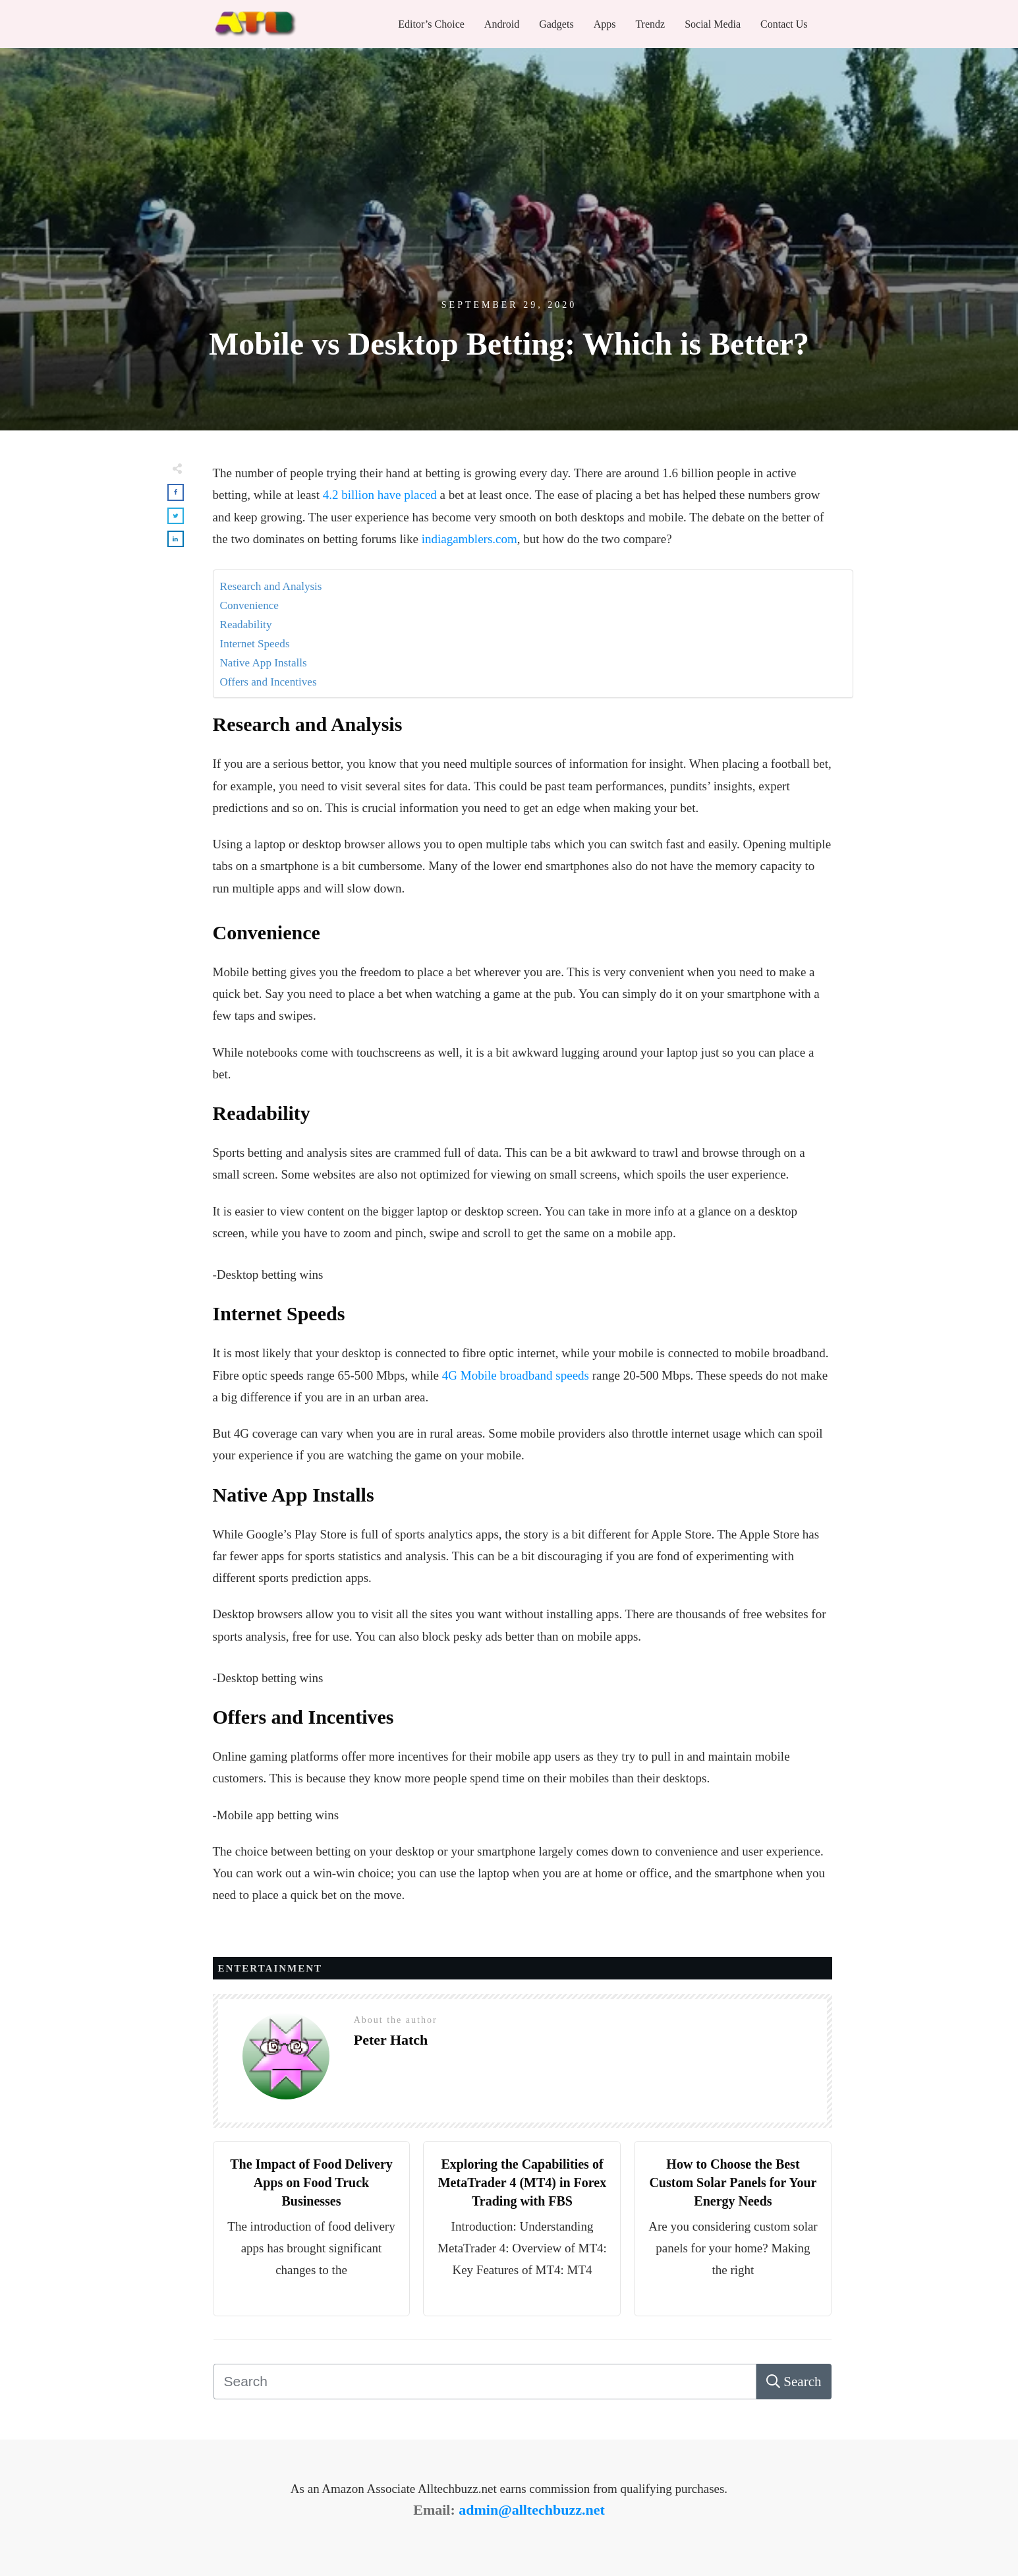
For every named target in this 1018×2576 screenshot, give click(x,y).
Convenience (249, 605)
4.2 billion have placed (380, 495)
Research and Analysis (271, 586)
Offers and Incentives (268, 682)
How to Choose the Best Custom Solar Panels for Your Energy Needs (732, 2182)
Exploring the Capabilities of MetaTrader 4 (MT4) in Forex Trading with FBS (522, 2182)
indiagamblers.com (469, 539)
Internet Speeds (255, 643)
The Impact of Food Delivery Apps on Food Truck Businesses (311, 2182)
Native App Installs (263, 663)
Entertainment (270, 1968)
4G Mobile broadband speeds (515, 1375)
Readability (246, 624)
